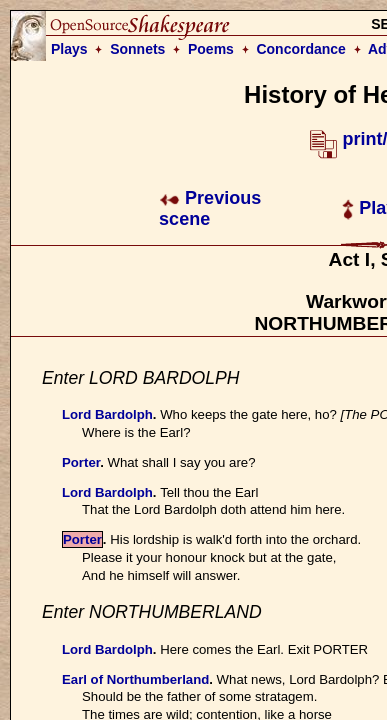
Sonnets (137, 49)
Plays (69, 49)
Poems (211, 49)
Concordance (300, 49)
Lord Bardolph (107, 414)
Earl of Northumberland (135, 679)
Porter (81, 462)
